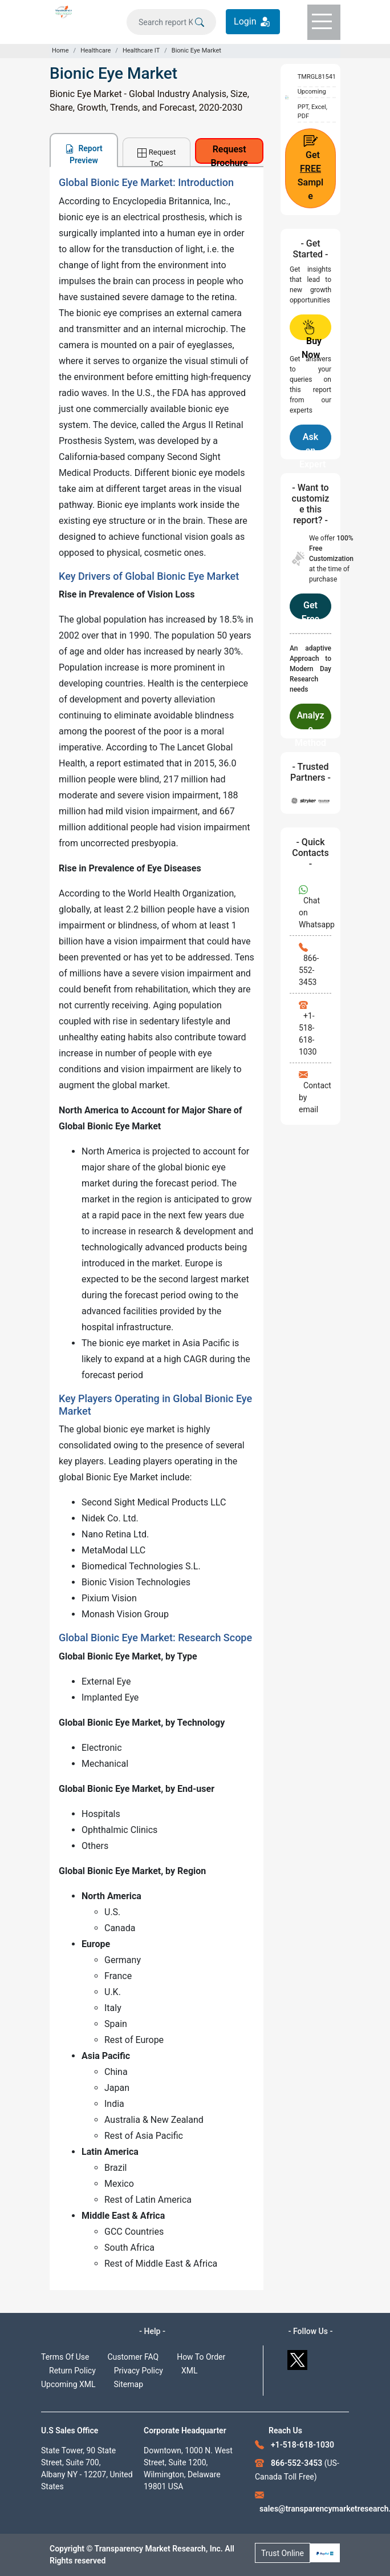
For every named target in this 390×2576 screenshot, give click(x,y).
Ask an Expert (312, 440)
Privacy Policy (138, 2370)
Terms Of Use (65, 2356)
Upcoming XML (68, 2384)
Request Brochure (229, 154)
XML (189, 2370)
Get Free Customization (310, 609)
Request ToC (156, 157)
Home (60, 50)
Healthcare (95, 50)
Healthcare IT (141, 50)
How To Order (201, 2356)
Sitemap (128, 2384)
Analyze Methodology (310, 719)
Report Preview (84, 154)
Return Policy (72, 2370)
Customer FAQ (133, 2356)
